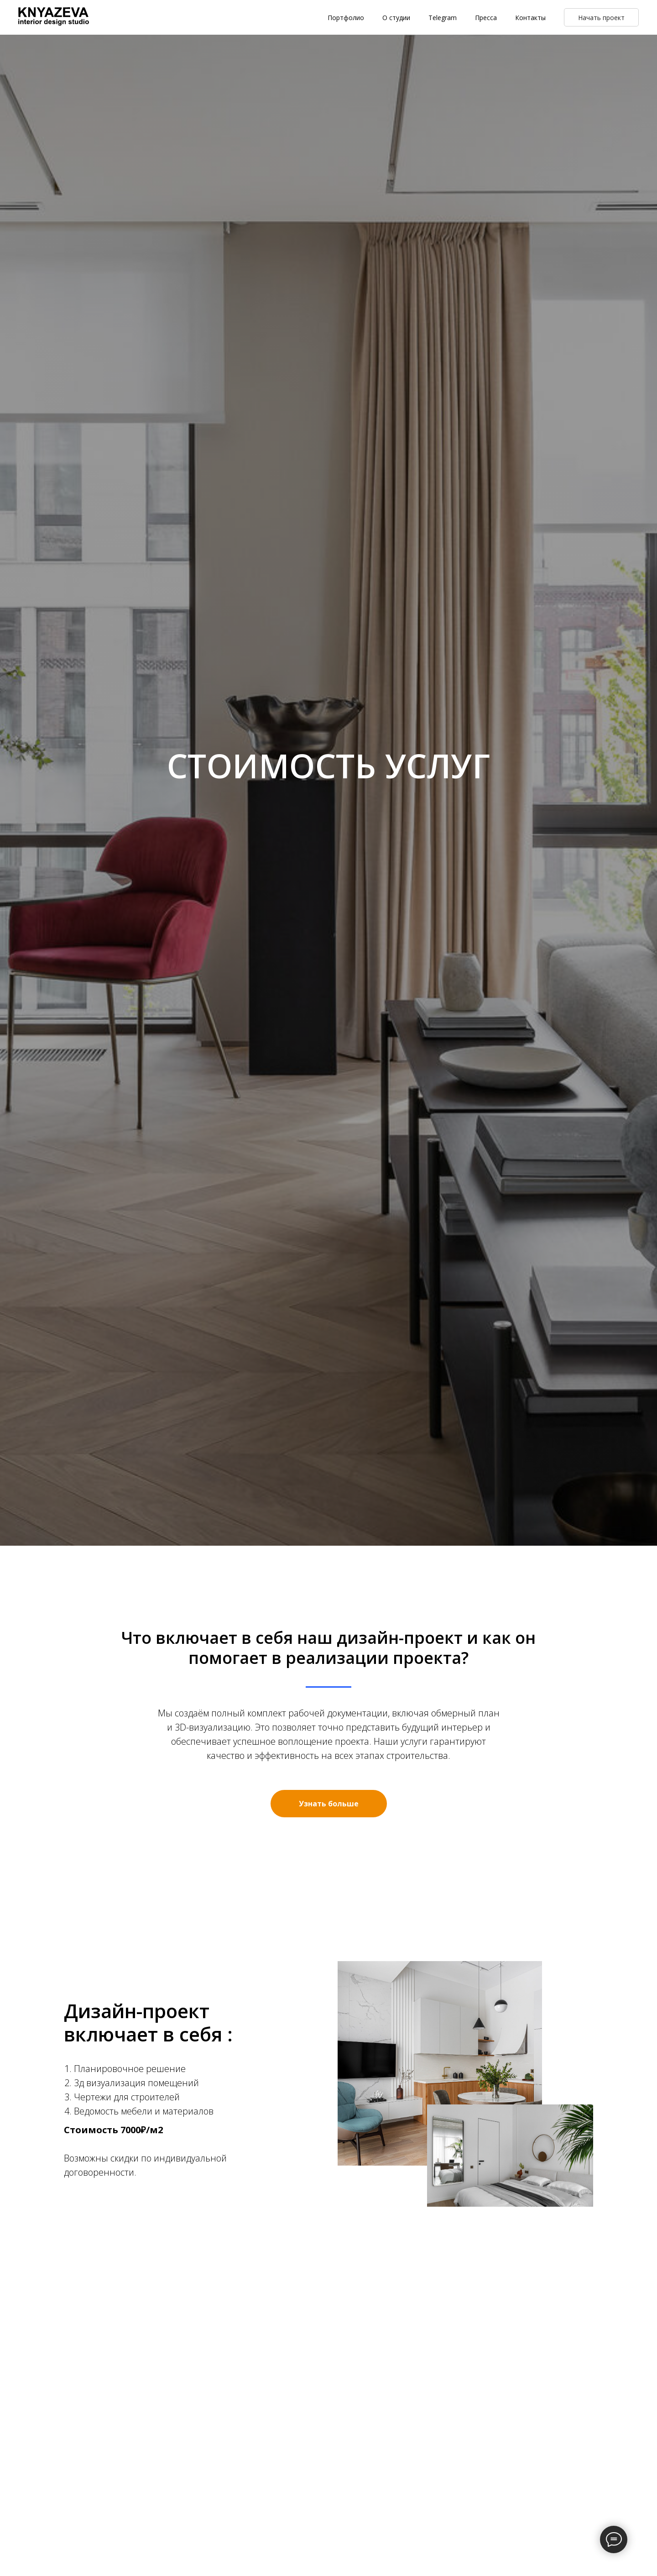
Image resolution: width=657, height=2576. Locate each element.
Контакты (530, 17)
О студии (396, 17)
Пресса (486, 17)
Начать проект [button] (601, 17)
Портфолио (346, 17)
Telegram (442, 17)
